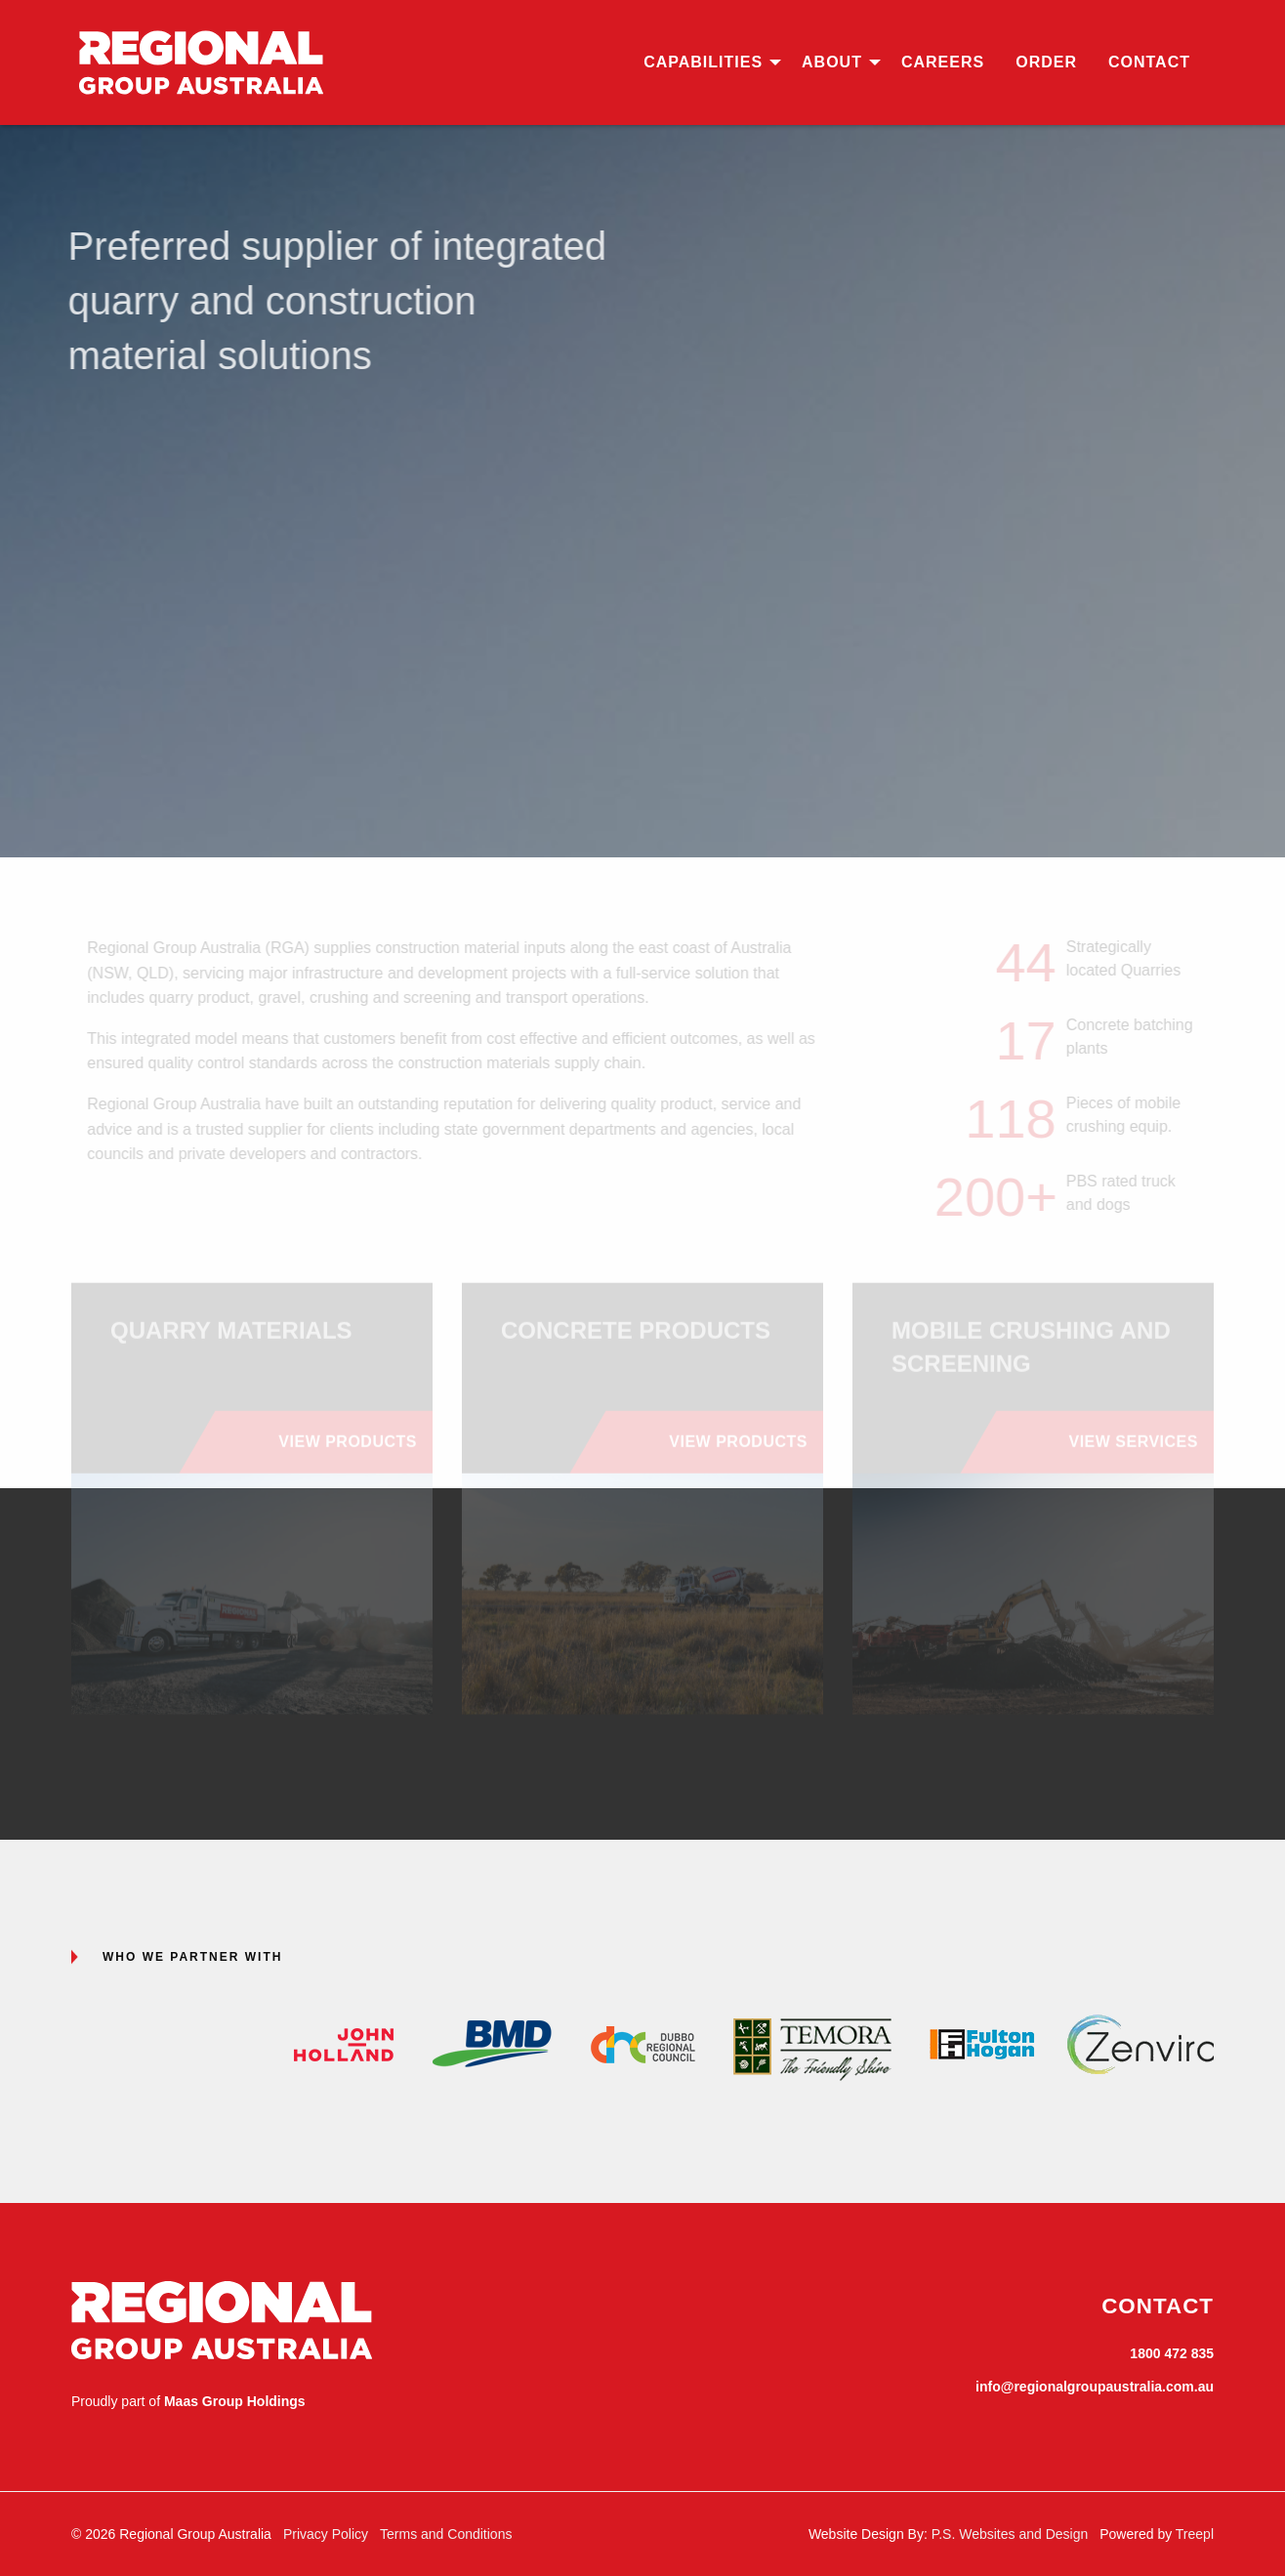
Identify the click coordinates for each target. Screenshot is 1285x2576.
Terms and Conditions (446, 2534)
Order (1046, 62)
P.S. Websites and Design (1010, 2534)
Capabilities (703, 62)
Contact (1149, 62)
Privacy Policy (325, 2534)
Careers (942, 62)
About (832, 62)
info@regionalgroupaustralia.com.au (1094, 2386)
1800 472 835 (1172, 2353)
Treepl (1195, 2534)
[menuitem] (707, 62)
